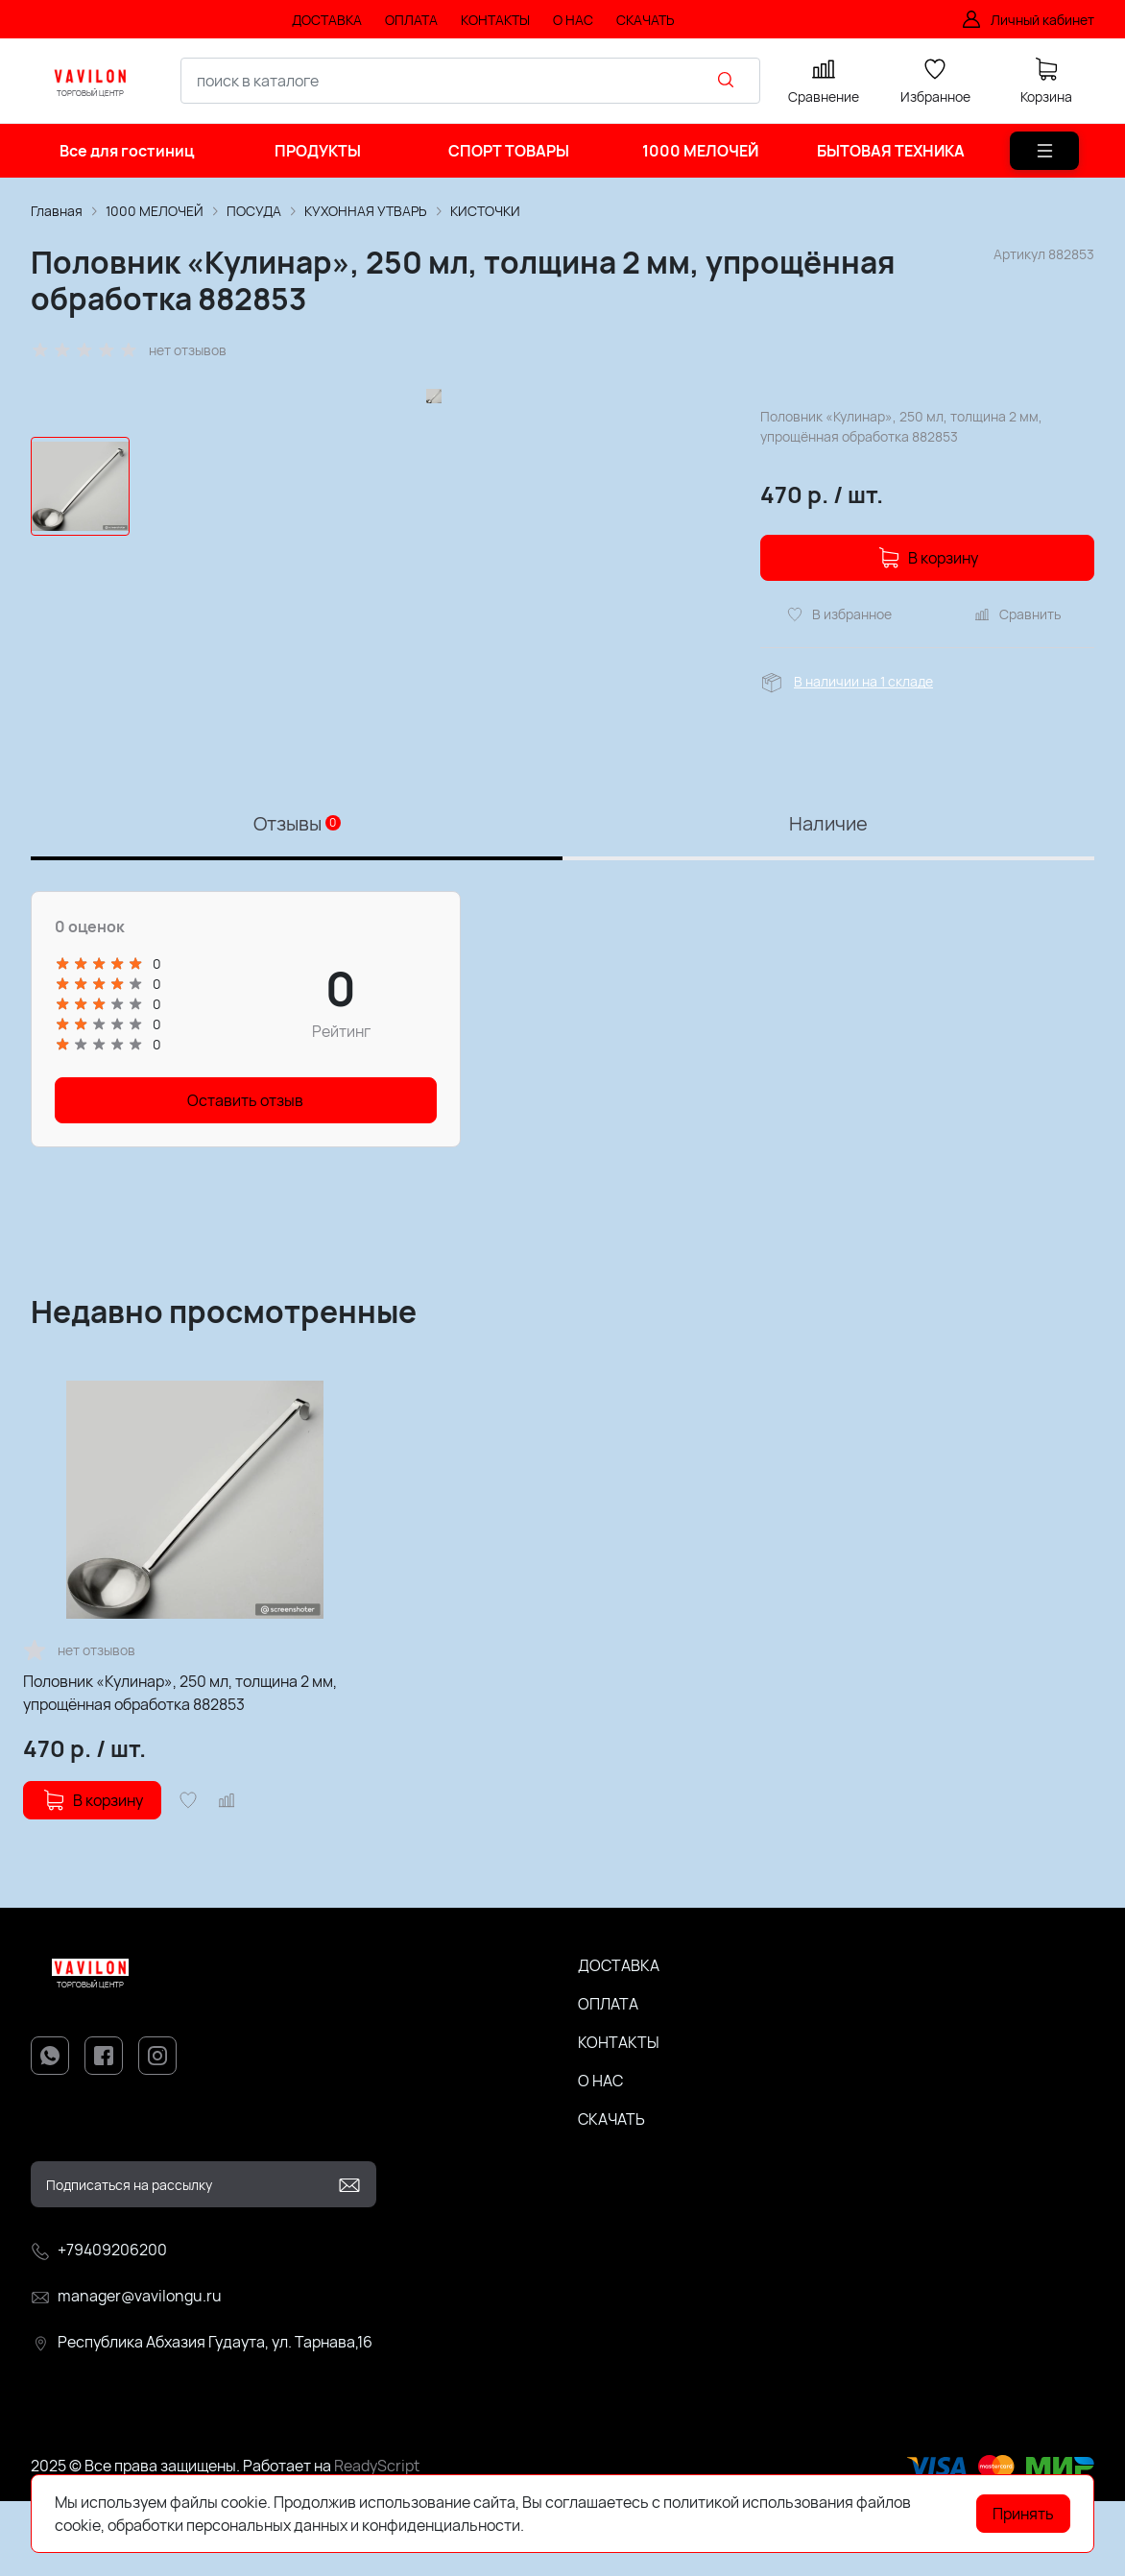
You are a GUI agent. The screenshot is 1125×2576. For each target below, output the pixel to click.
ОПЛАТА (608, 2078)
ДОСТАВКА (618, 2040)
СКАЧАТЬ (611, 2193)
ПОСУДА (254, 211)
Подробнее (567, 2525)
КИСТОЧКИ (485, 211)
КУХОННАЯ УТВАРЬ (365, 211)
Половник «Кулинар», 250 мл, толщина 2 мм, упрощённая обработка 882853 (180, 1767)
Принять (1023, 2513)
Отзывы (297, 898)
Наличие (828, 898)
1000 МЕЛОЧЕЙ (154, 211)
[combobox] (470, 81)
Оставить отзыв (245, 1175)
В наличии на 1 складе (863, 681)
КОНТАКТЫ (618, 2117)
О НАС (600, 2155)
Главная (57, 211)
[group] (433, 587)
